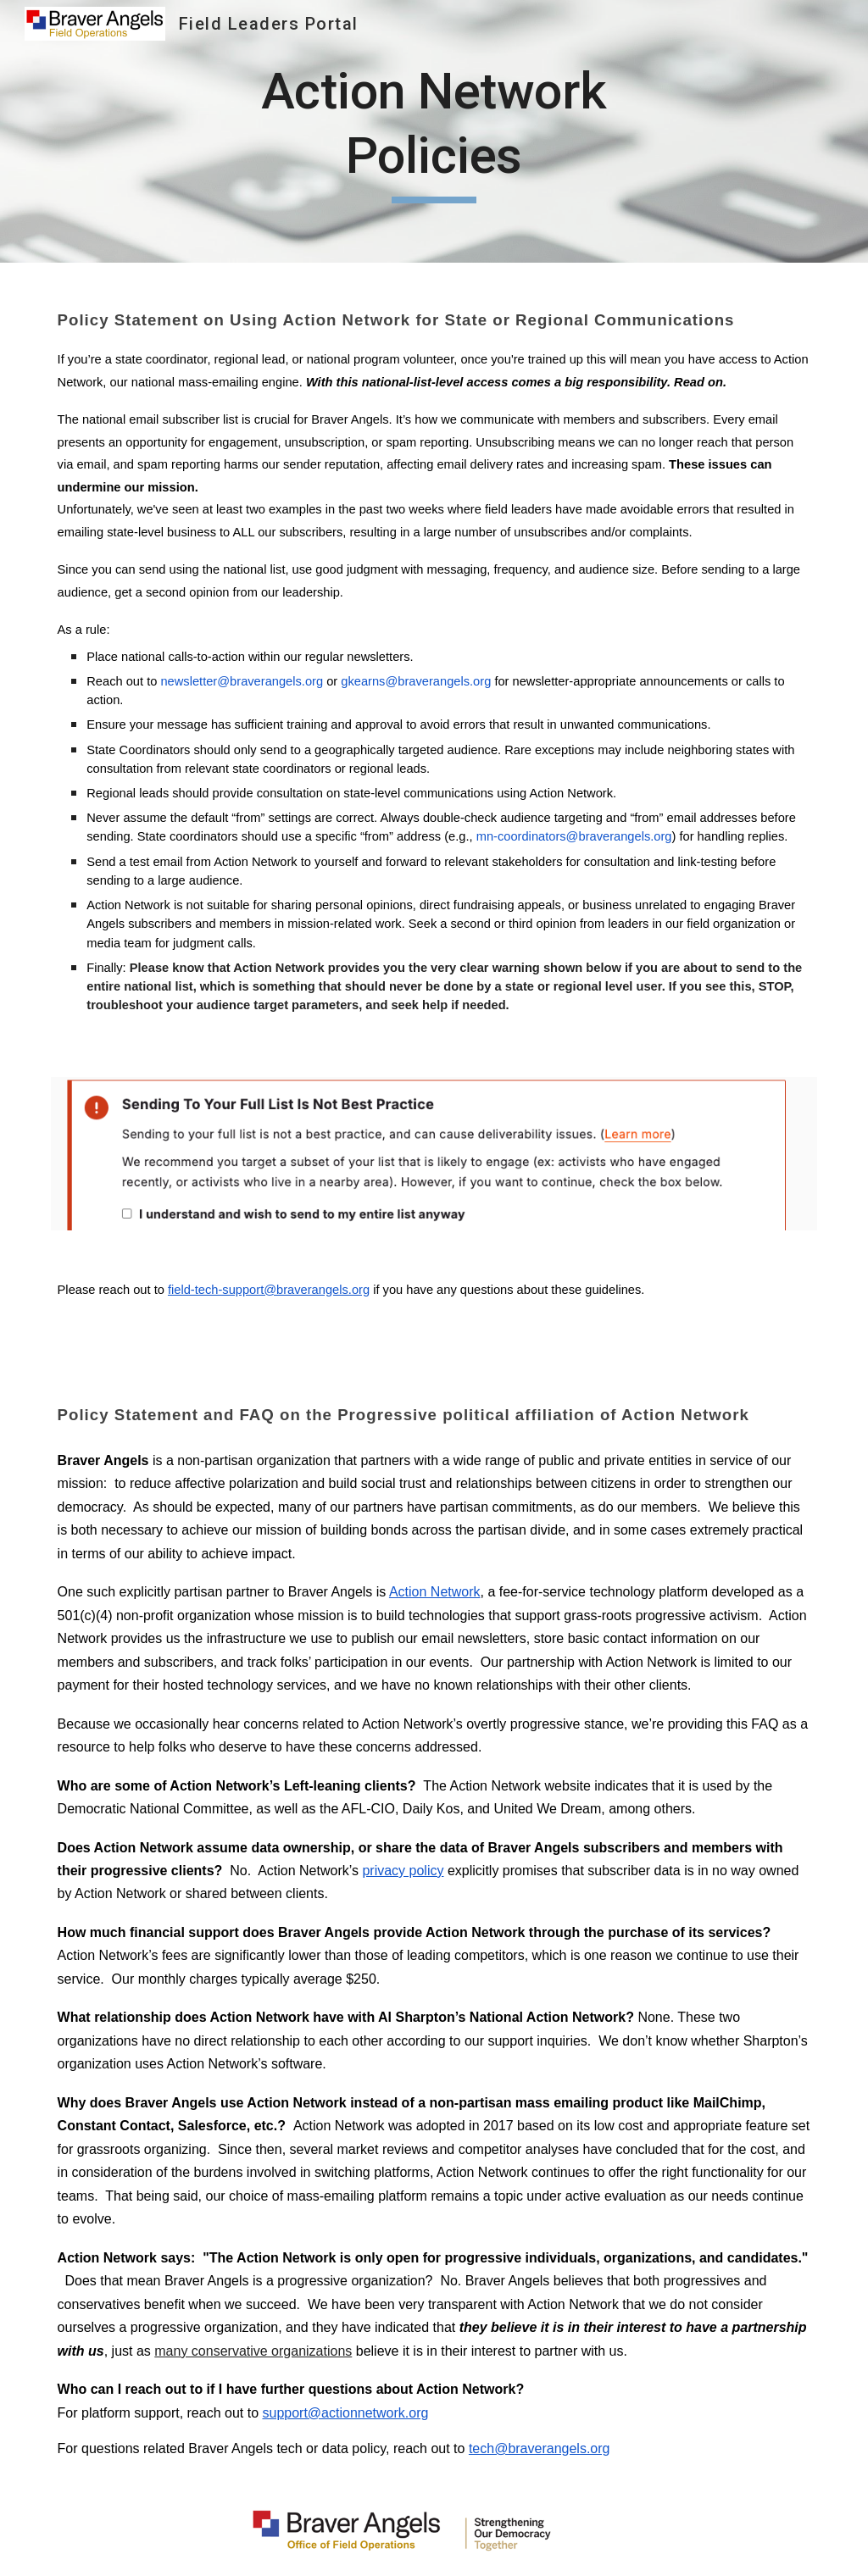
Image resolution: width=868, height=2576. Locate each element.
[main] (433, 131)
